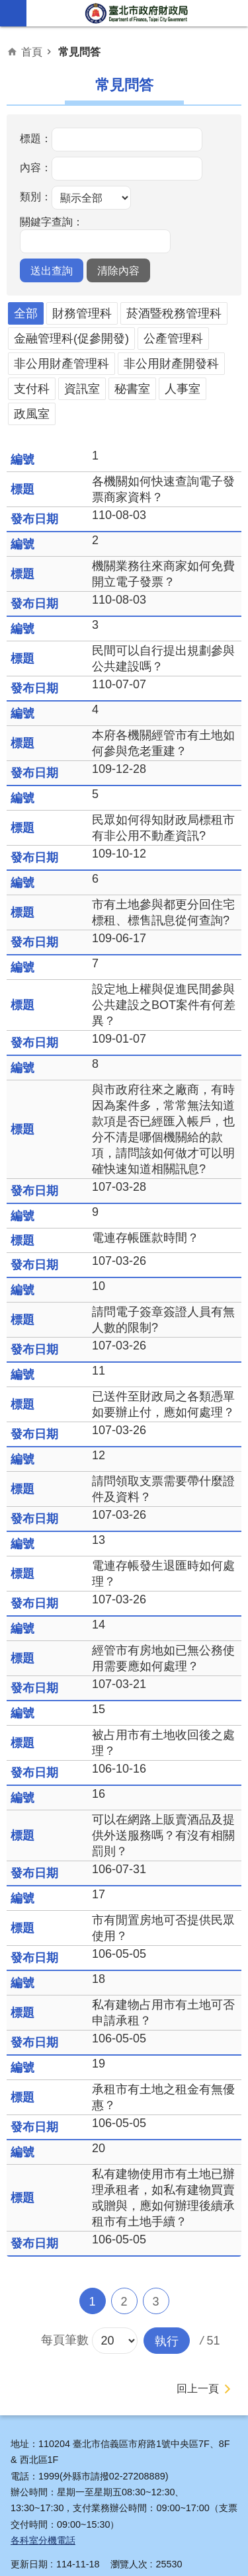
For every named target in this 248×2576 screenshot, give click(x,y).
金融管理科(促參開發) (71, 338)
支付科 (32, 388)
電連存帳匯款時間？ (145, 1237)
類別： (36, 196)
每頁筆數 (65, 2340)
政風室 (32, 414)
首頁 (31, 52)
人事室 (182, 388)
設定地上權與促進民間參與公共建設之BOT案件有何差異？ (163, 1005)
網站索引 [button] (13, 13)
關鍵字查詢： (51, 221)
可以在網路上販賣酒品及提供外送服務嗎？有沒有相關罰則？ (163, 1835)
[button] (51, 270)
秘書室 (132, 388)
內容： (36, 167)
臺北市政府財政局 (137, 13)
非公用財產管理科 (61, 363)
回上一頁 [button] (198, 2388)
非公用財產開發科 (171, 363)
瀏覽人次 (128, 2564)
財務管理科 (82, 313)
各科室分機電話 (43, 2540)
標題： (36, 138)
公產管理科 (173, 338)
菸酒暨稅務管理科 (174, 313)
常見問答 (79, 52)
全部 (26, 313)
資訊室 (82, 388)
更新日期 (29, 2564)
